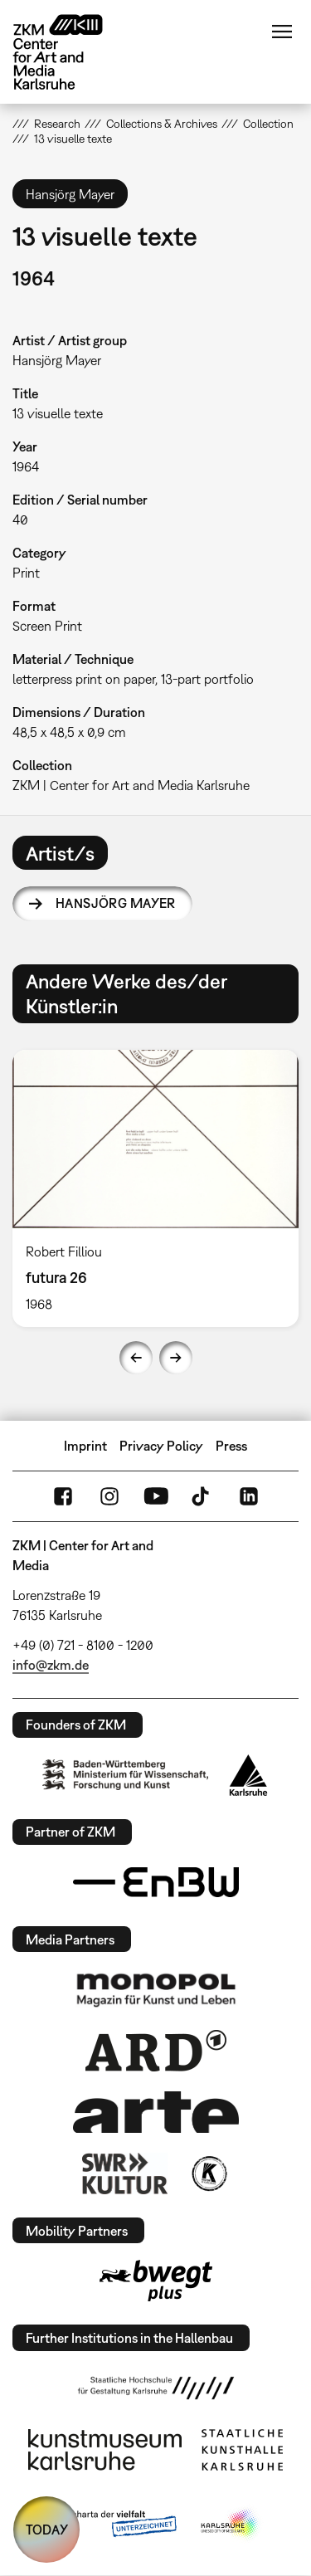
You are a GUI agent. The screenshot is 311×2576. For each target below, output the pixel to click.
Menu (282, 31)
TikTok (202, 1496)
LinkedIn (248, 1496)
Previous (136, 1357)
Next (175, 1357)
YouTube (156, 1496)
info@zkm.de (50, 1664)
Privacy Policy (161, 1445)
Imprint (85, 1445)
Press (231, 1445)
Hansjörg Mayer (116, 902)
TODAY (47, 2529)
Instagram (109, 1496)
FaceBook (63, 1496)
